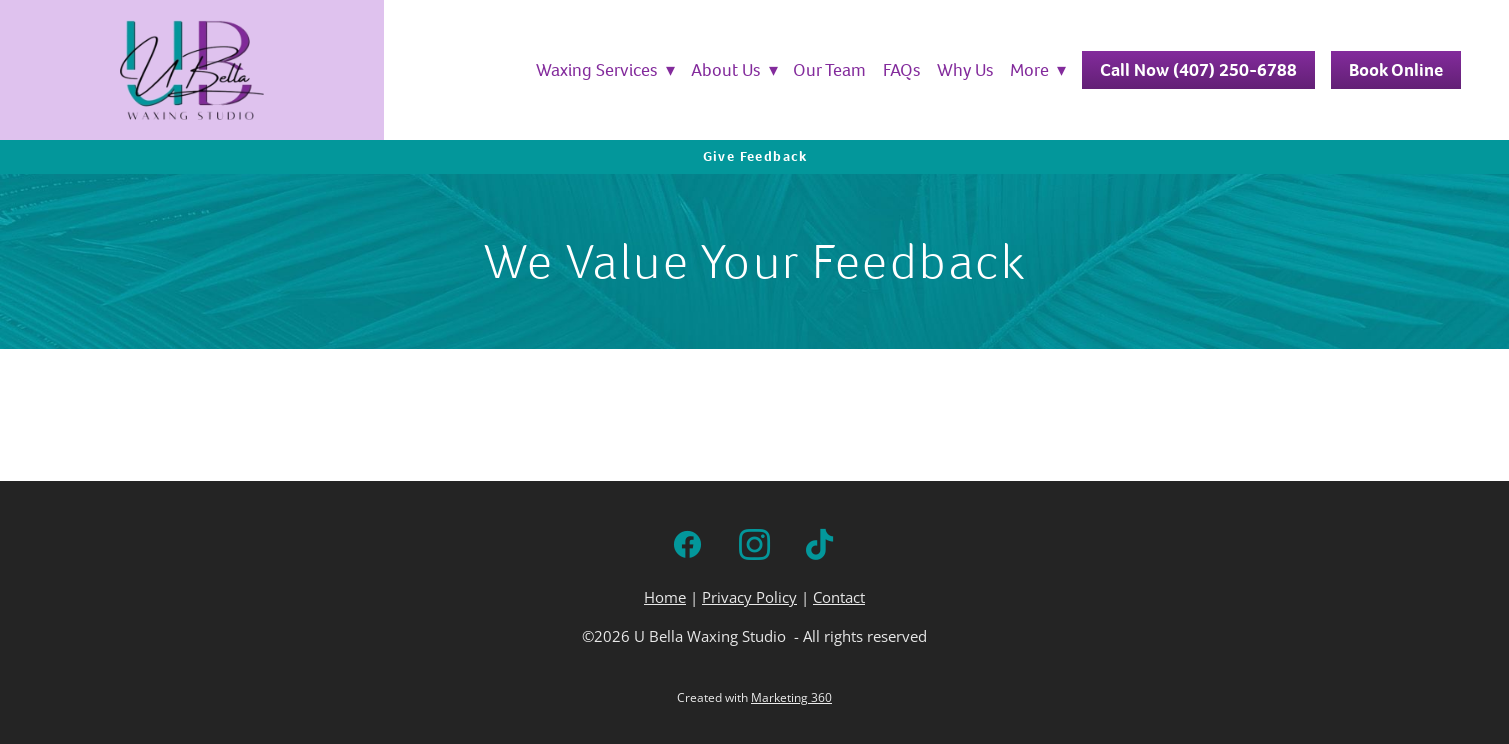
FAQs (902, 70)
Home (665, 597)
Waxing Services (605, 70)
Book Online (1396, 70)
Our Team (829, 70)
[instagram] (754, 544)
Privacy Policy (749, 597)
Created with (754, 697)
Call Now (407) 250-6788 (1198, 70)
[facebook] (687, 544)
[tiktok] (821, 544)
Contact (839, 597)
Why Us (965, 70)
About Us (734, 70)
